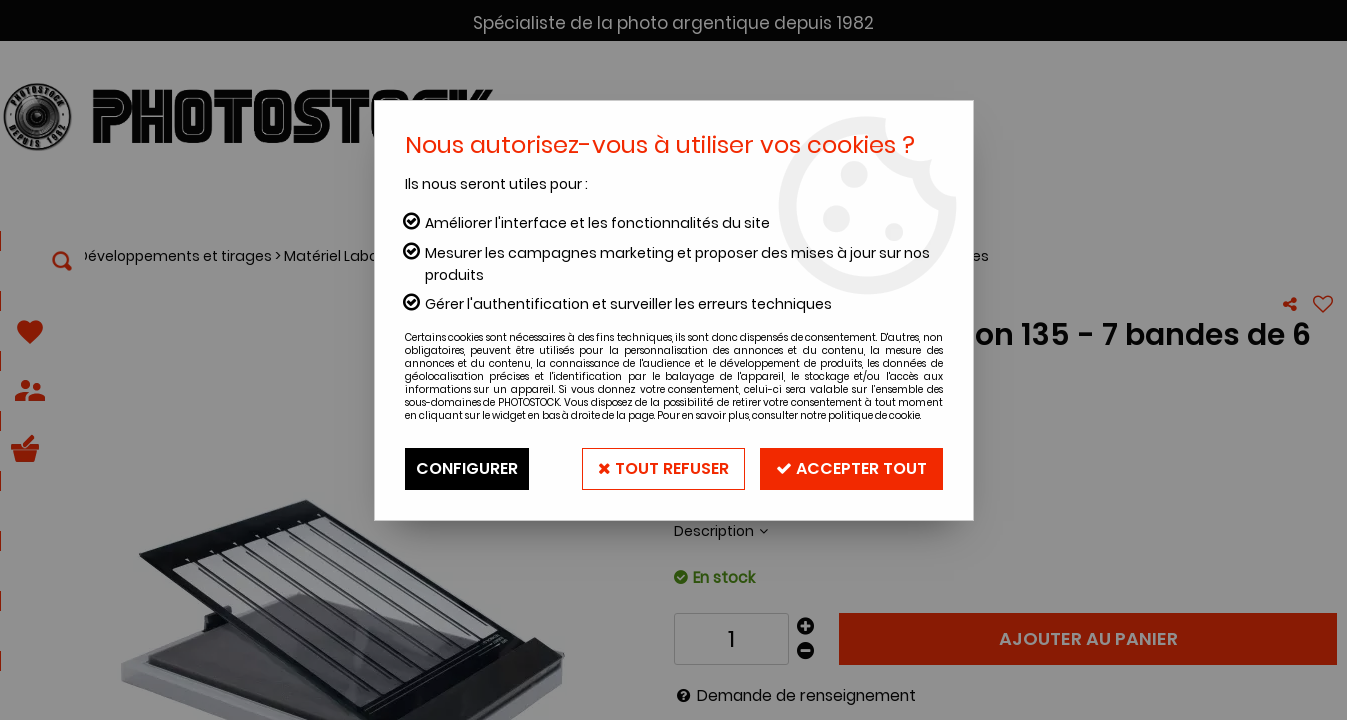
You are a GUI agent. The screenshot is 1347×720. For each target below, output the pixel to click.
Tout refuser (663, 468)
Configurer (467, 468)
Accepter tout (851, 468)
